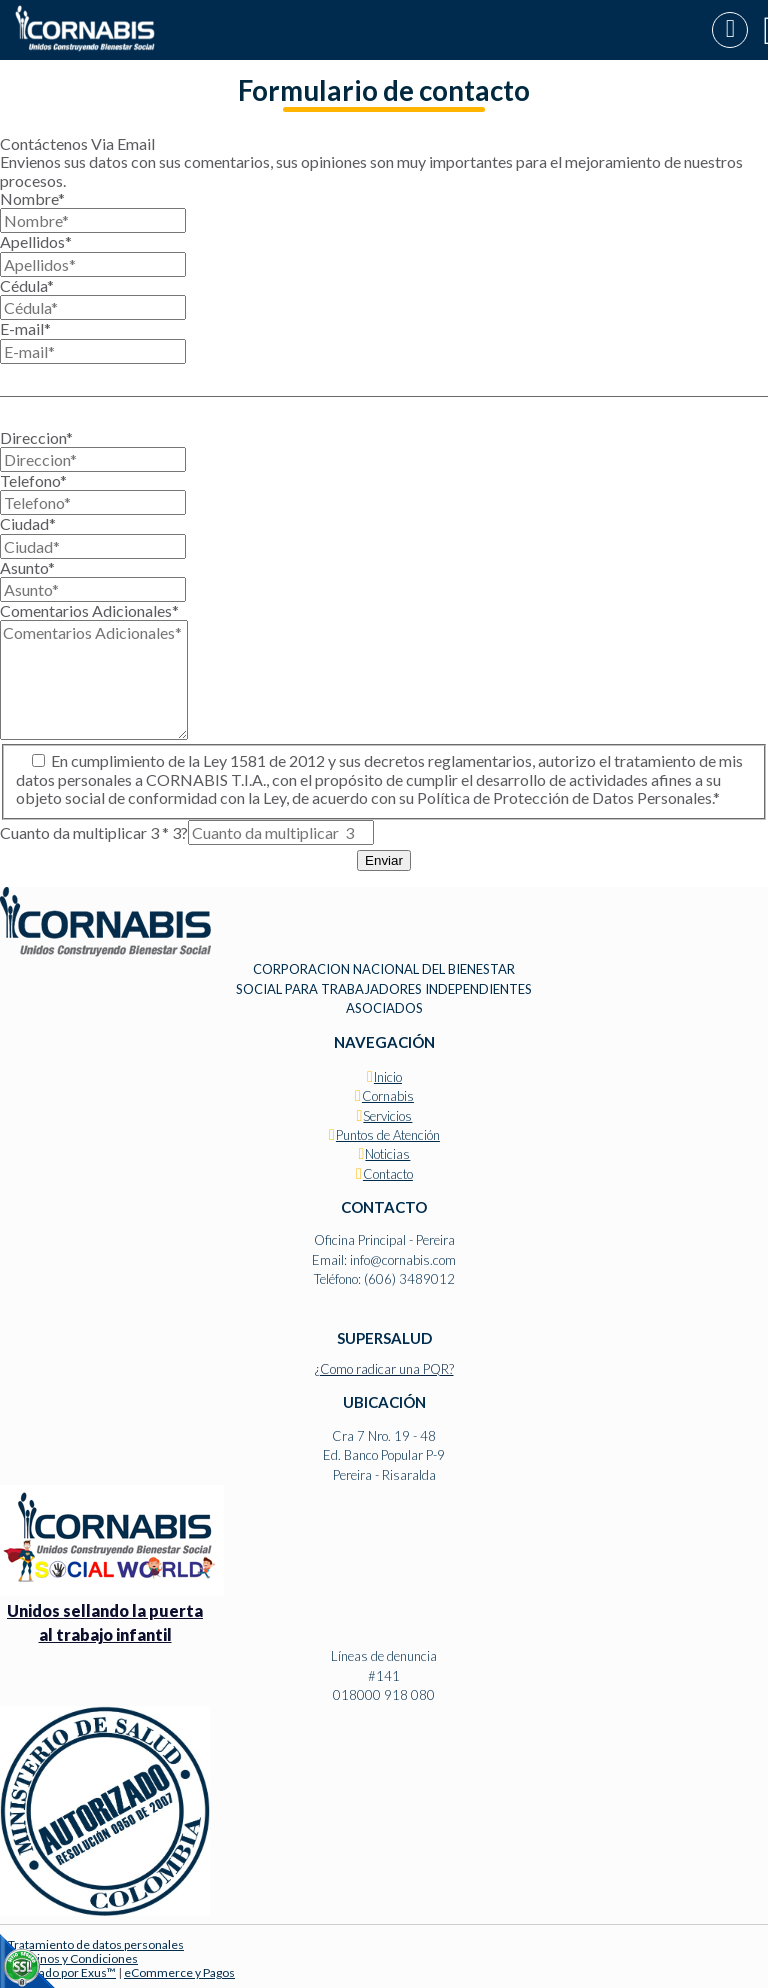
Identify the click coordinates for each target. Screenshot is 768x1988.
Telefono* (33, 480)
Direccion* (36, 437)
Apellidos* (36, 241)
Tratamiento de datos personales (96, 1944)
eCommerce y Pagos (179, 1972)
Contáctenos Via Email (77, 143)
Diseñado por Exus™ (62, 1972)
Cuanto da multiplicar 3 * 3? (94, 832)
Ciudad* (28, 523)
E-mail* (25, 328)
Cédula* (27, 285)
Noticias (387, 1154)
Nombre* (32, 198)
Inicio (388, 1077)
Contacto (388, 1174)
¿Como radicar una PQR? (384, 1369)
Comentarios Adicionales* (89, 610)
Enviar (384, 860)
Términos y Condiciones (73, 1958)
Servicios (387, 1116)
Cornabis (388, 1096)
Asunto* (27, 567)
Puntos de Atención (388, 1135)
